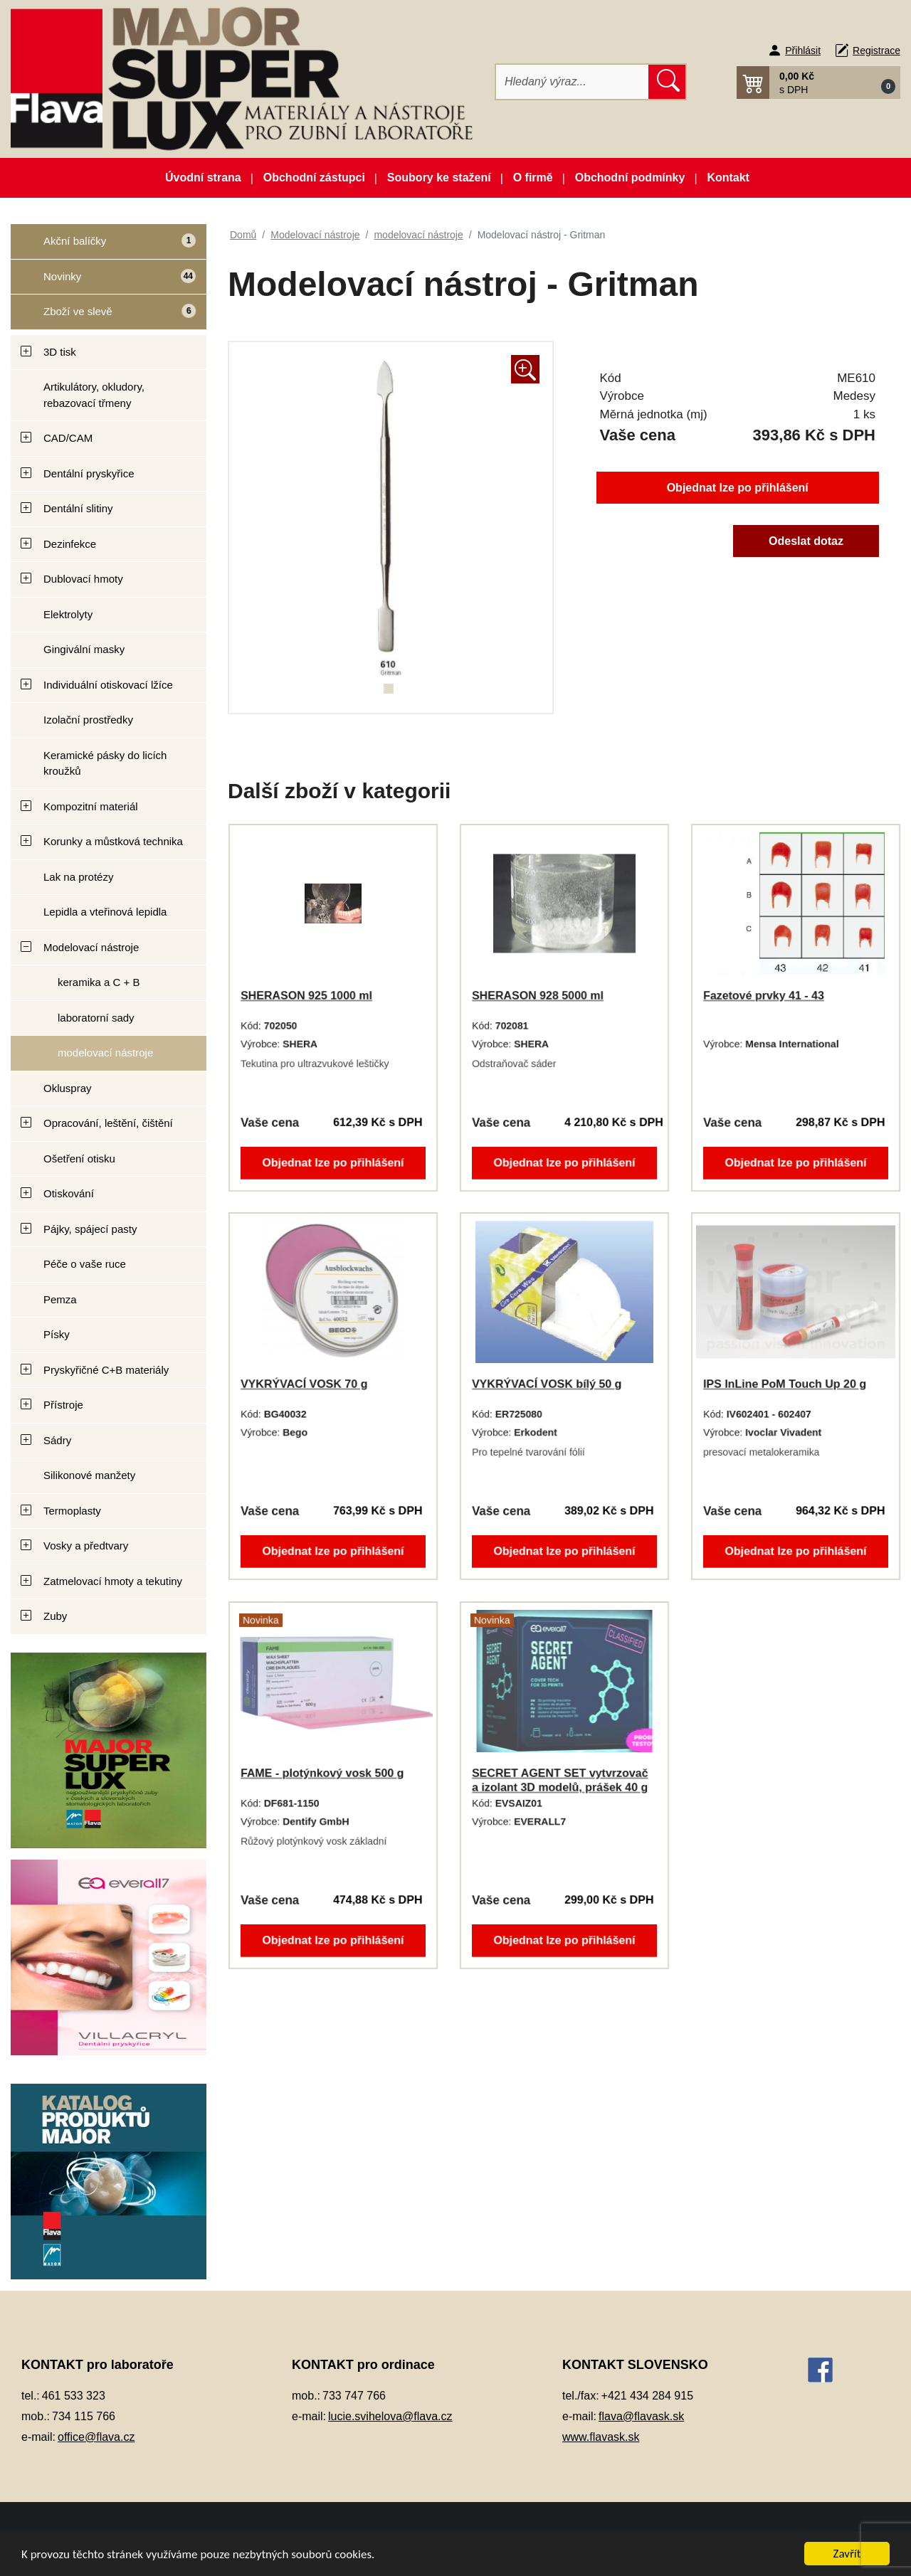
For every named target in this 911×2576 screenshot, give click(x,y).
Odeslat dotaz (806, 541)
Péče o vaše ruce (84, 1264)
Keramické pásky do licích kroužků (105, 763)
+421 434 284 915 (647, 2396)
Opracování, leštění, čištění (108, 1123)
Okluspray (67, 1088)
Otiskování (68, 1193)
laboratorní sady (96, 1018)
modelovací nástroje (105, 1052)
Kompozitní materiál (90, 806)
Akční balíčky (103, 246)
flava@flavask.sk (641, 2416)
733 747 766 (354, 2396)
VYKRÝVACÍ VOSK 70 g (304, 1384)
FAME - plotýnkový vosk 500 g (322, 1773)
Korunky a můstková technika (113, 841)
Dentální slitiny (78, 508)
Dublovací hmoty (83, 579)
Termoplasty (72, 1511)
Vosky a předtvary (85, 1545)
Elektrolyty (68, 614)
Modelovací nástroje (91, 947)
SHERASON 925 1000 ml (306, 996)
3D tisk (59, 352)
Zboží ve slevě (104, 316)
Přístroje (63, 1405)
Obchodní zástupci (314, 177)
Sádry (57, 1440)
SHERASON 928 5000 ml (538, 996)
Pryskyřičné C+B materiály (106, 1370)
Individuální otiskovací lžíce (108, 685)
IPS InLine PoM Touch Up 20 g (784, 1384)
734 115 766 (83, 2416)
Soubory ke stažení (439, 177)
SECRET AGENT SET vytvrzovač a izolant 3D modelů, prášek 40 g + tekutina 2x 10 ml (560, 1787)
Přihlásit (803, 50)
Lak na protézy (78, 877)
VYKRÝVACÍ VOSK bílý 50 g (546, 1384)
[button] (818, 82)
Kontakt (728, 177)
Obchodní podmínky (630, 177)
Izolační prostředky (88, 720)
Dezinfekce (69, 544)
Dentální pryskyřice (89, 473)
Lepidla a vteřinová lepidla (105, 912)
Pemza (60, 1299)
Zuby (55, 1616)
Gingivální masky (84, 649)
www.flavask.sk (600, 2437)
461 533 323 (73, 2396)
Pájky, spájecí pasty (90, 1229)
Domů (243, 234)
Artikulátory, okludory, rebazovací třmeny (93, 395)
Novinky (103, 281)
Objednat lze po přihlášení (738, 488)
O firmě (533, 177)
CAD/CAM (68, 438)
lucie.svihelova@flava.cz (390, 2416)
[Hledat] (572, 82)
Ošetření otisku (79, 1158)
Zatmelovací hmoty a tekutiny (112, 1581)
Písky (56, 1334)
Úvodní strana (203, 177)
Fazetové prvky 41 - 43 (763, 996)
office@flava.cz (96, 2437)
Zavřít (847, 2553)
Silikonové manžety (89, 1475)
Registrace (876, 50)
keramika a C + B (98, 982)
